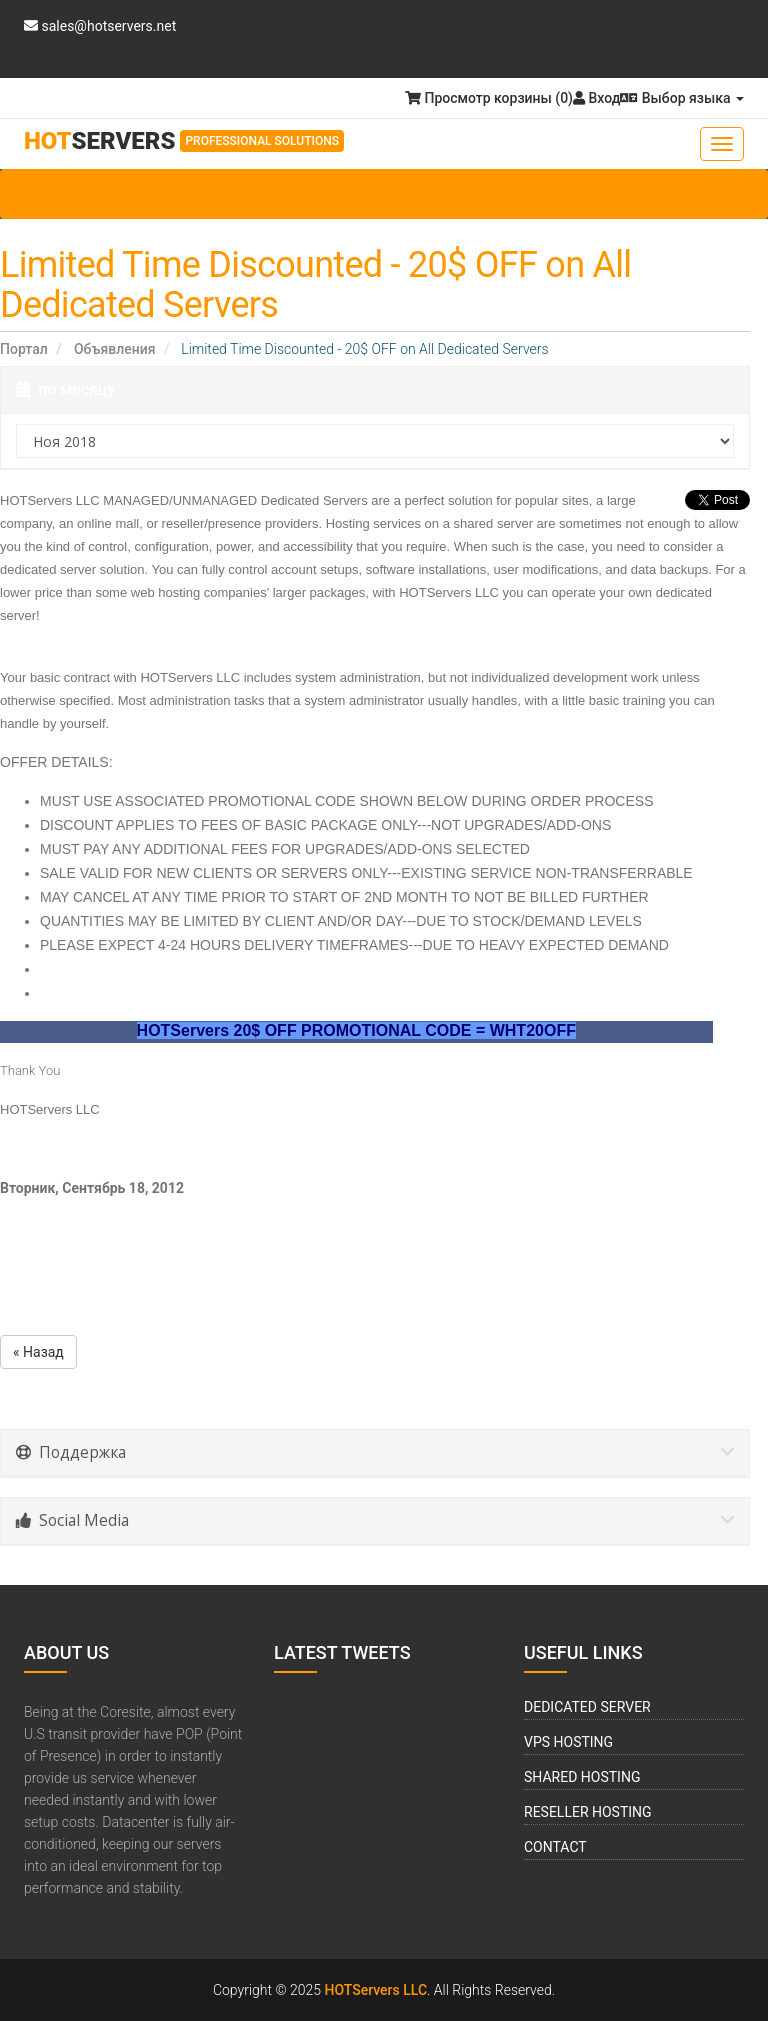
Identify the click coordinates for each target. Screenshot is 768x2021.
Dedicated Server (587, 1707)
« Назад (38, 1352)
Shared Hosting (582, 1777)
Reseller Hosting (588, 1812)
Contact (555, 1847)
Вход (596, 98)
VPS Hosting (568, 1742)
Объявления (114, 349)
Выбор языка (682, 98)
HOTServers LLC (376, 1990)
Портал (24, 349)
